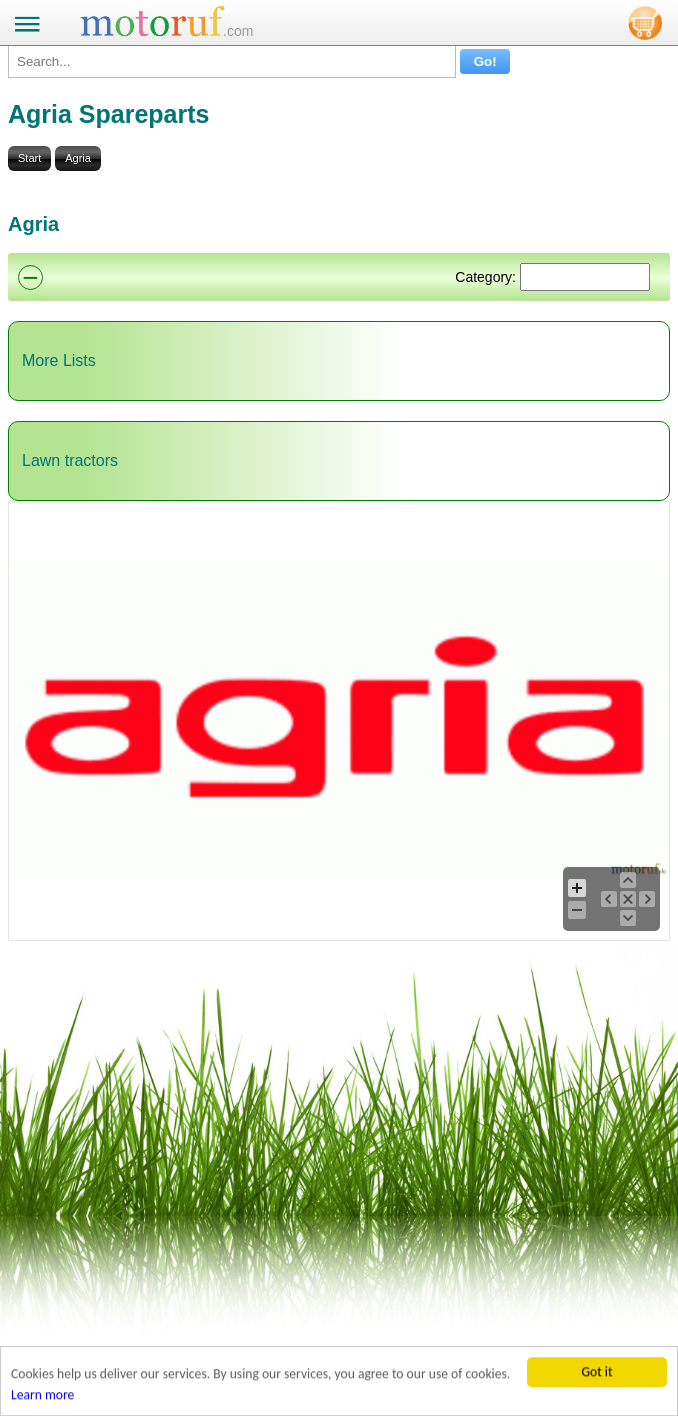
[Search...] (232, 61)
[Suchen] (585, 277)
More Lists (59, 360)
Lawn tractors (70, 460)
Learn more (42, 1396)
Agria (78, 158)
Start (29, 158)
